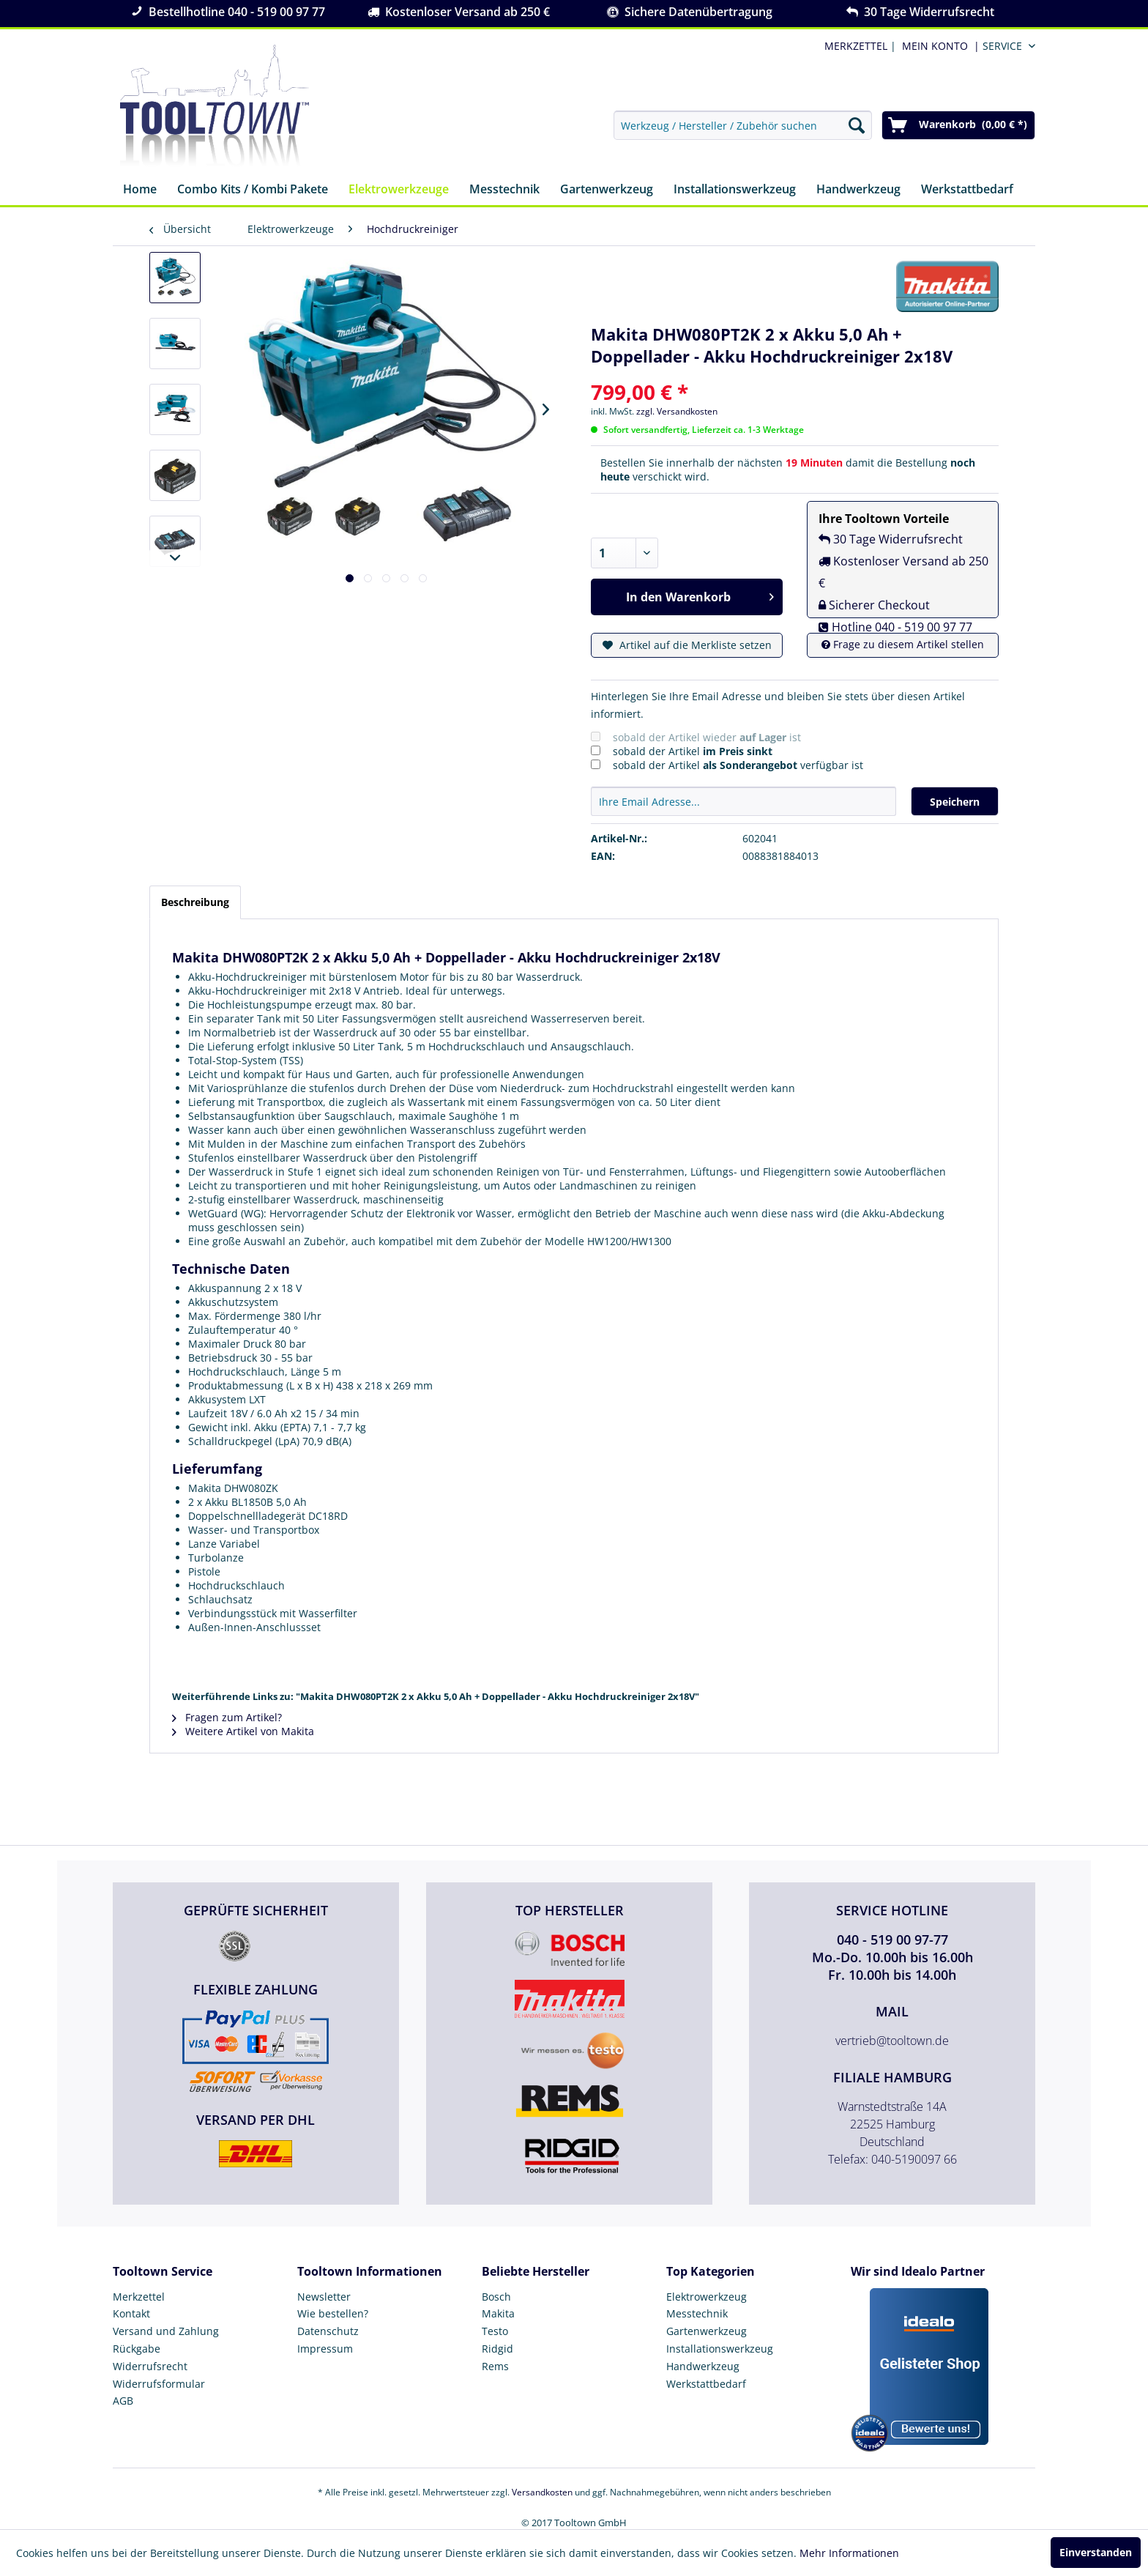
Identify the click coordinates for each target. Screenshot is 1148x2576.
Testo (495, 2331)
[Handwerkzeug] (858, 190)
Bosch (496, 2297)
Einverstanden (1095, 2552)
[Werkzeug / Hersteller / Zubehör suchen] (743, 125)
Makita (498, 2313)
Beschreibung (195, 902)
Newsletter (324, 2297)
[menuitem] (938, 46)
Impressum (325, 2349)
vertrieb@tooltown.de (892, 2041)
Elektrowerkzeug (706, 2297)
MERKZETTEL (855, 46)
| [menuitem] (858, 46)
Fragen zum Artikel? (227, 1717)
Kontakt (131, 2313)
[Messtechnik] (504, 190)
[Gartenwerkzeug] (606, 190)
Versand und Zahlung (166, 2331)
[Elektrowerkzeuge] (398, 190)
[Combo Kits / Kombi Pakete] (252, 190)
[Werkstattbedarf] (967, 190)
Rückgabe (136, 2349)
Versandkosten (542, 2492)
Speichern (955, 802)
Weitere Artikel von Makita (243, 1731)
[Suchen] (856, 125)
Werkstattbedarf (706, 2384)
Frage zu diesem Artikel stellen (902, 644)
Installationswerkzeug (719, 2349)
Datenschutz (328, 2331)
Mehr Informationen (849, 2553)
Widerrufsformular (159, 2384)
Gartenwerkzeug (706, 2331)
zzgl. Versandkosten (677, 411)
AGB (123, 2401)
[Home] (140, 190)
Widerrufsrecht (150, 2366)
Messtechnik (697, 2313)
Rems (495, 2366)
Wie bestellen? (332, 2313)
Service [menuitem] (1002, 46)
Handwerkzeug (702, 2366)
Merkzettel (139, 2297)
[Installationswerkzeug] (734, 190)
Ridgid (497, 2349)
